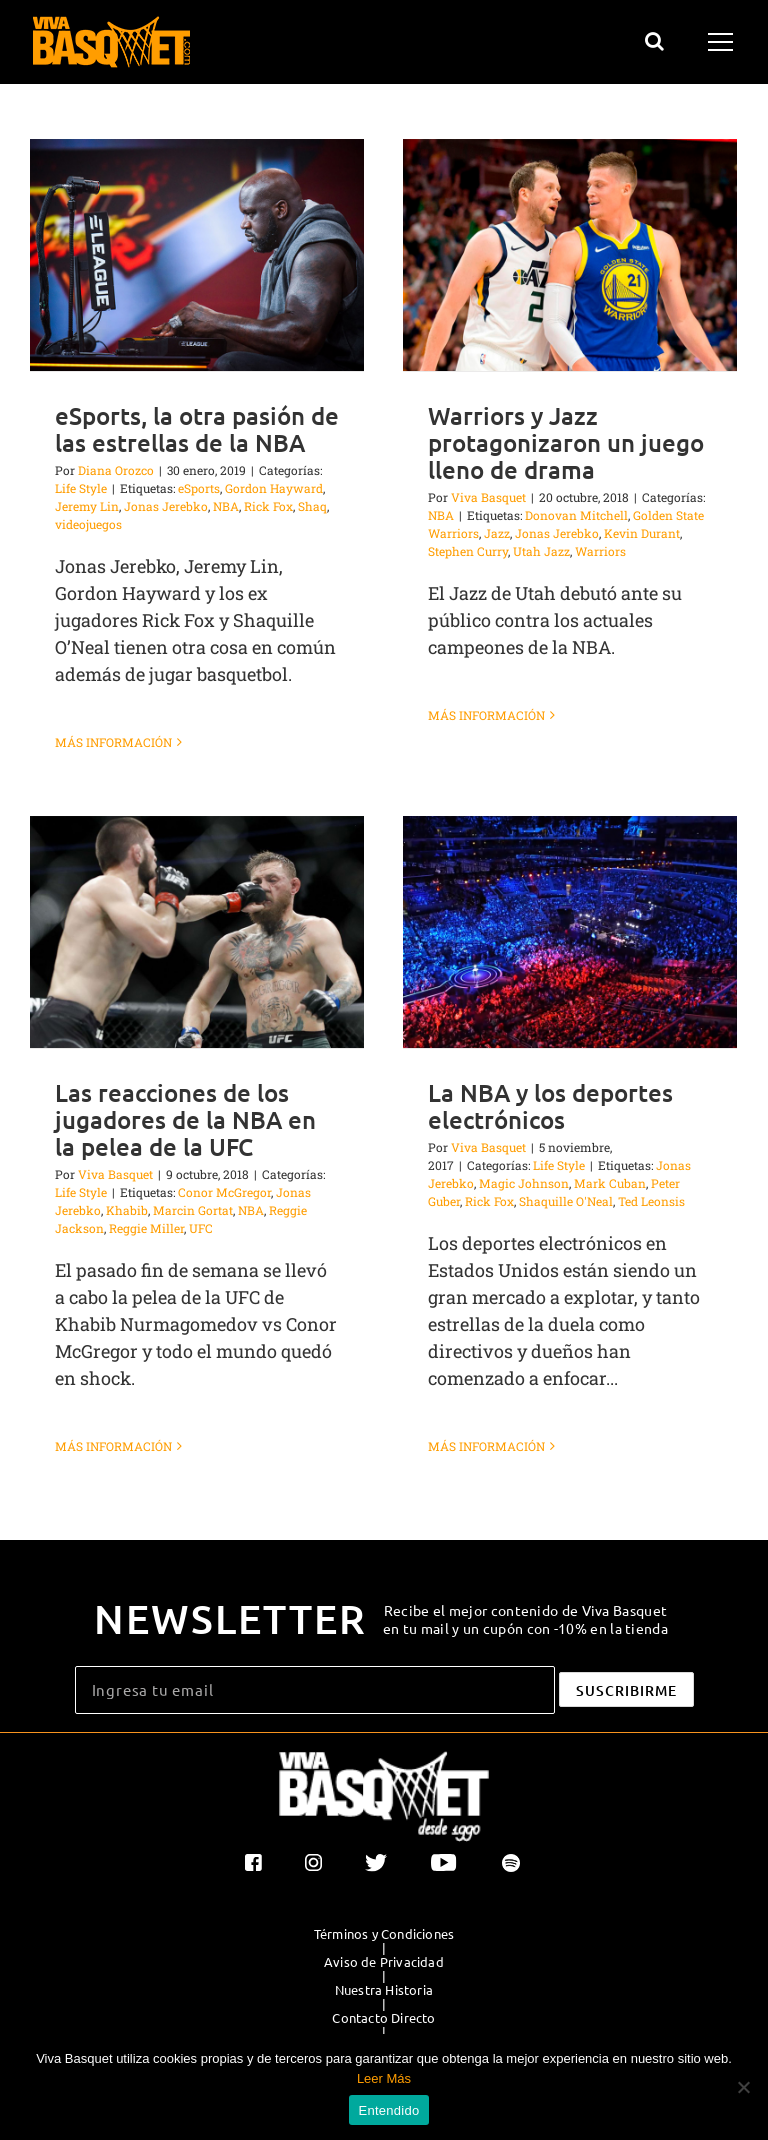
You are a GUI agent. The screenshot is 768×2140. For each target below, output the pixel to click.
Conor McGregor (224, 1192)
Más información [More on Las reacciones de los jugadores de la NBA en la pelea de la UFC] (113, 1446)
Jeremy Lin (87, 506)
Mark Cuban (610, 1183)
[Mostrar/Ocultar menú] (723, 42)
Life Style (81, 488)
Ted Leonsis (651, 1201)
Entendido (389, 2110)
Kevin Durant (642, 533)
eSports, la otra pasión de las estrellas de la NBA (197, 429)
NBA (226, 506)
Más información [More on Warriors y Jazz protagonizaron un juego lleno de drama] (486, 742)
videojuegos (88, 524)
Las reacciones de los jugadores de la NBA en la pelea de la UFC (185, 1119)
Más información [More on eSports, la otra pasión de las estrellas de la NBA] (113, 742)
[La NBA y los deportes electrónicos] (570, 932)
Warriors (600, 551)
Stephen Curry (468, 551)
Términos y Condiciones (384, 1934)
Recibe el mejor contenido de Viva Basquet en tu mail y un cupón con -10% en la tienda (525, 1619)
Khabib (127, 1210)
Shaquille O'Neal (566, 1201)
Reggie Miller (146, 1228)
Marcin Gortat (193, 1210)
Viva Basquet (488, 497)
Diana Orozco (116, 470)
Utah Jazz (541, 551)
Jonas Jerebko (166, 506)
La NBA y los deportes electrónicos (550, 1106)
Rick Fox (268, 506)
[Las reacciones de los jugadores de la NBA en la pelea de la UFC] (197, 932)
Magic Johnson (524, 1183)
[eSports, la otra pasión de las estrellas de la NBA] (197, 255)
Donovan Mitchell (576, 515)
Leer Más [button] (384, 2078)
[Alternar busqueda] (654, 41)
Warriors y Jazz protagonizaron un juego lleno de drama (566, 442)
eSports (199, 488)
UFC (201, 1228)
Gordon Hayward (274, 488)
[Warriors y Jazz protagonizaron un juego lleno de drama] (570, 255)
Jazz (497, 533)
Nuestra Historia (384, 1990)
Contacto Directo (383, 2018)
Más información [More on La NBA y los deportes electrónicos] (486, 1446)
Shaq (312, 506)
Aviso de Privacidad (384, 1962)
